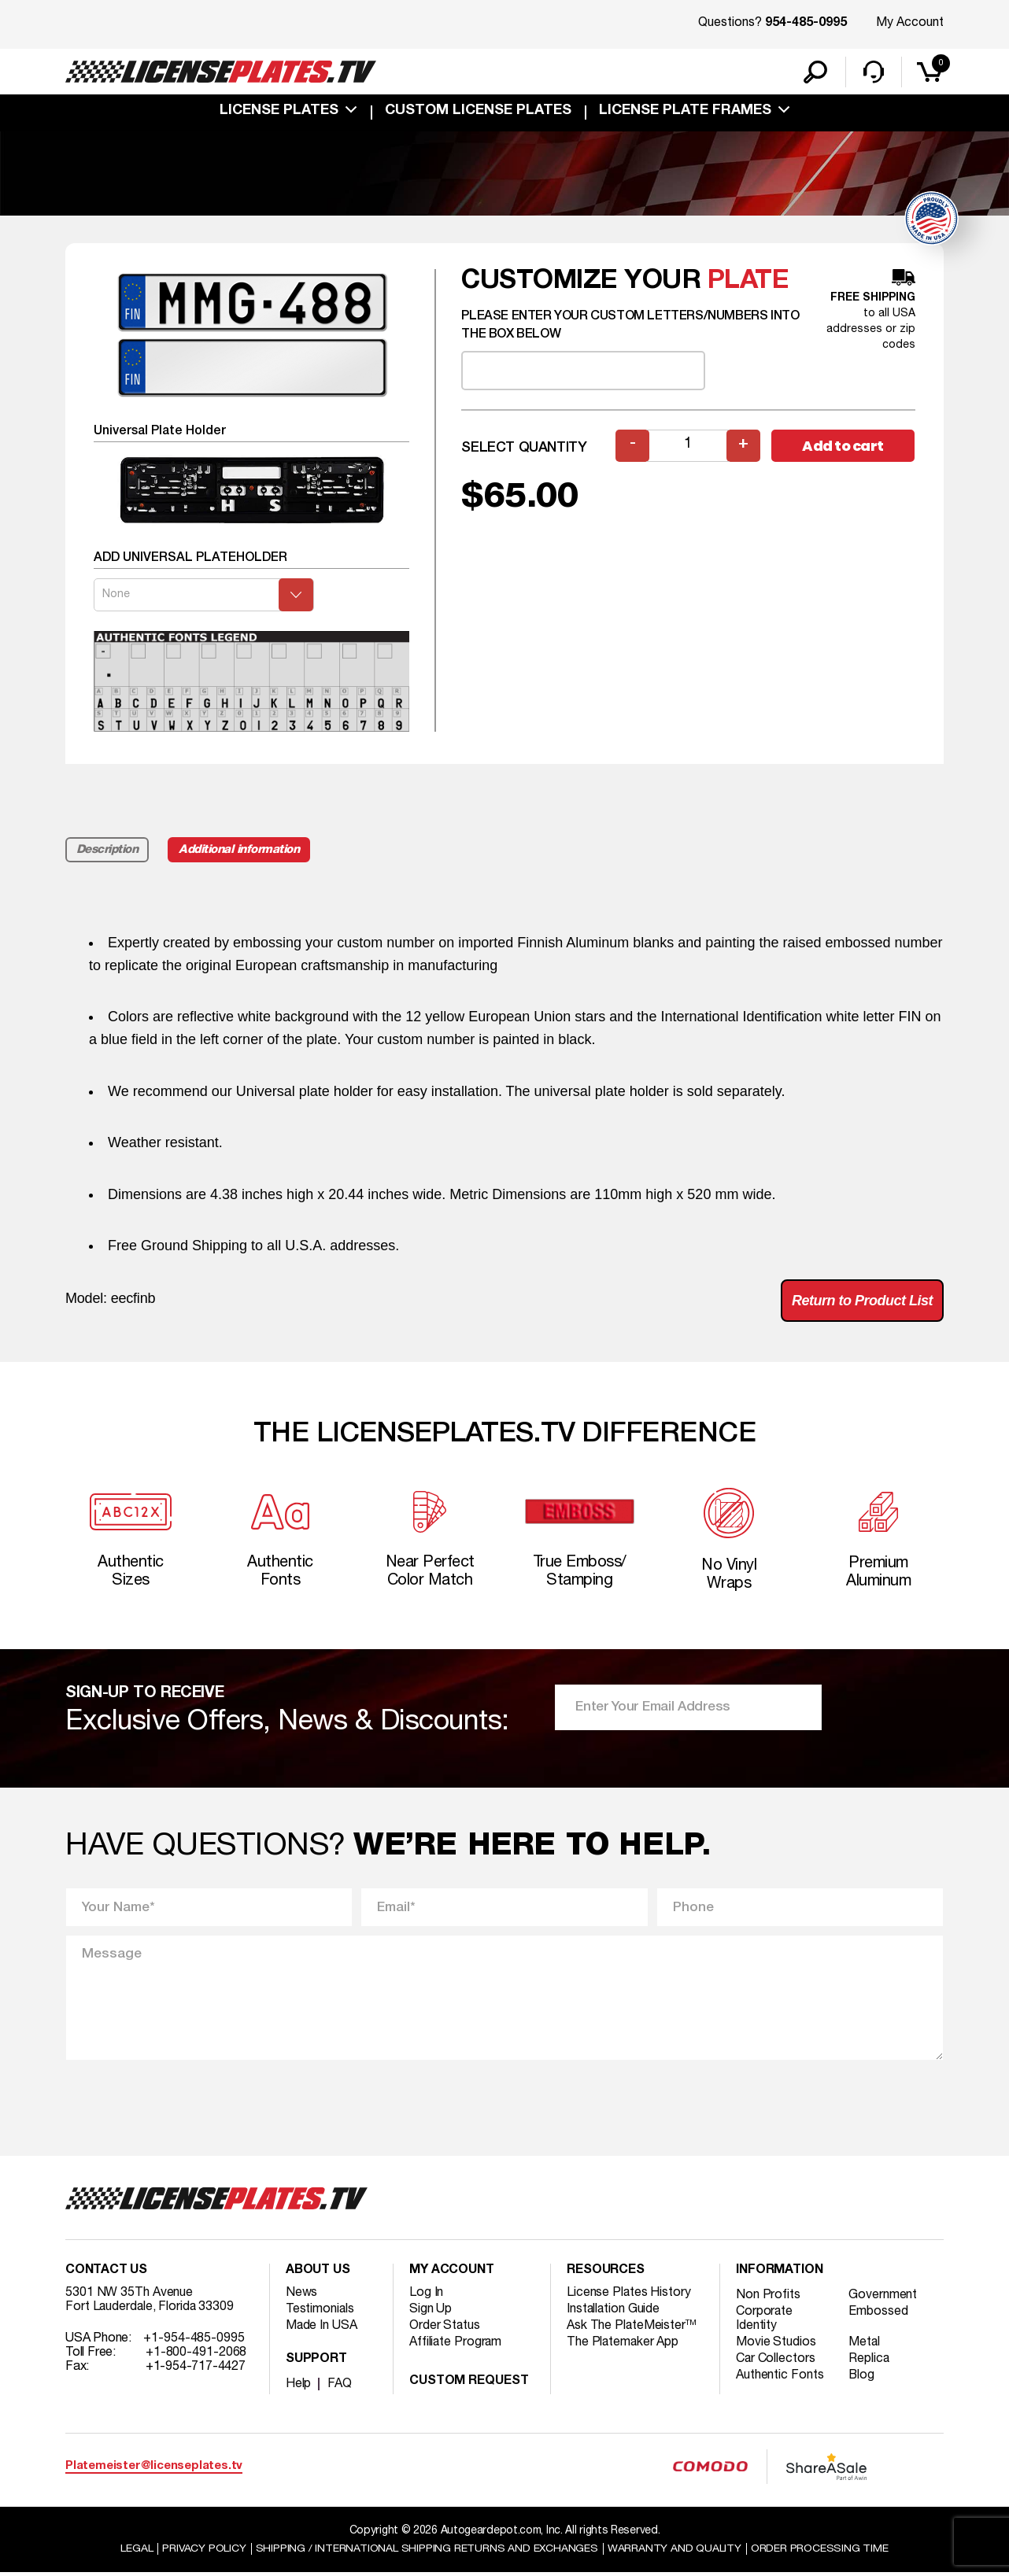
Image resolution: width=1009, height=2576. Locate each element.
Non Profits (768, 2297)
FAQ (339, 2386)
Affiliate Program (456, 2344)
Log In (426, 2295)
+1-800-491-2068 (196, 2354)
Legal (136, 2551)
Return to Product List (862, 1301)
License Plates (279, 112)
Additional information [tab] (240, 850)
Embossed (878, 2314)
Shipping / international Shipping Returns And (427, 2551)
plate (748, 282)
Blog (862, 2377)
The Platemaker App (623, 2344)
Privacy (203, 2551)
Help (299, 2386)
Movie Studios (776, 2344)
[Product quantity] (688, 446)
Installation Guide (614, 2311)
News (302, 2295)
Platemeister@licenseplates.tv (153, 2469)
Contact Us (106, 2273)
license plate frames (685, 112)
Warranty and (675, 2551)
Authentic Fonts (780, 2377)
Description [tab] (107, 850)
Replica (869, 2361)
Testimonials (320, 2311)
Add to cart (843, 446)
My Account (910, 22)
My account (451, 2273)
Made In (322, 2328)
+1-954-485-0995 (194, 2340)
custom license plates (478, 112)
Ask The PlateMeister (632, 2328)
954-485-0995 (806, 23)
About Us (318, 2273)
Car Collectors (776, 2361)
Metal (865, 2344)
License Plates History (629, 2295)
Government (883, 2297)
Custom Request (469, 2384)
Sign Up (430, 2311)
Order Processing (820, 2551)
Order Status (445, 2328)
